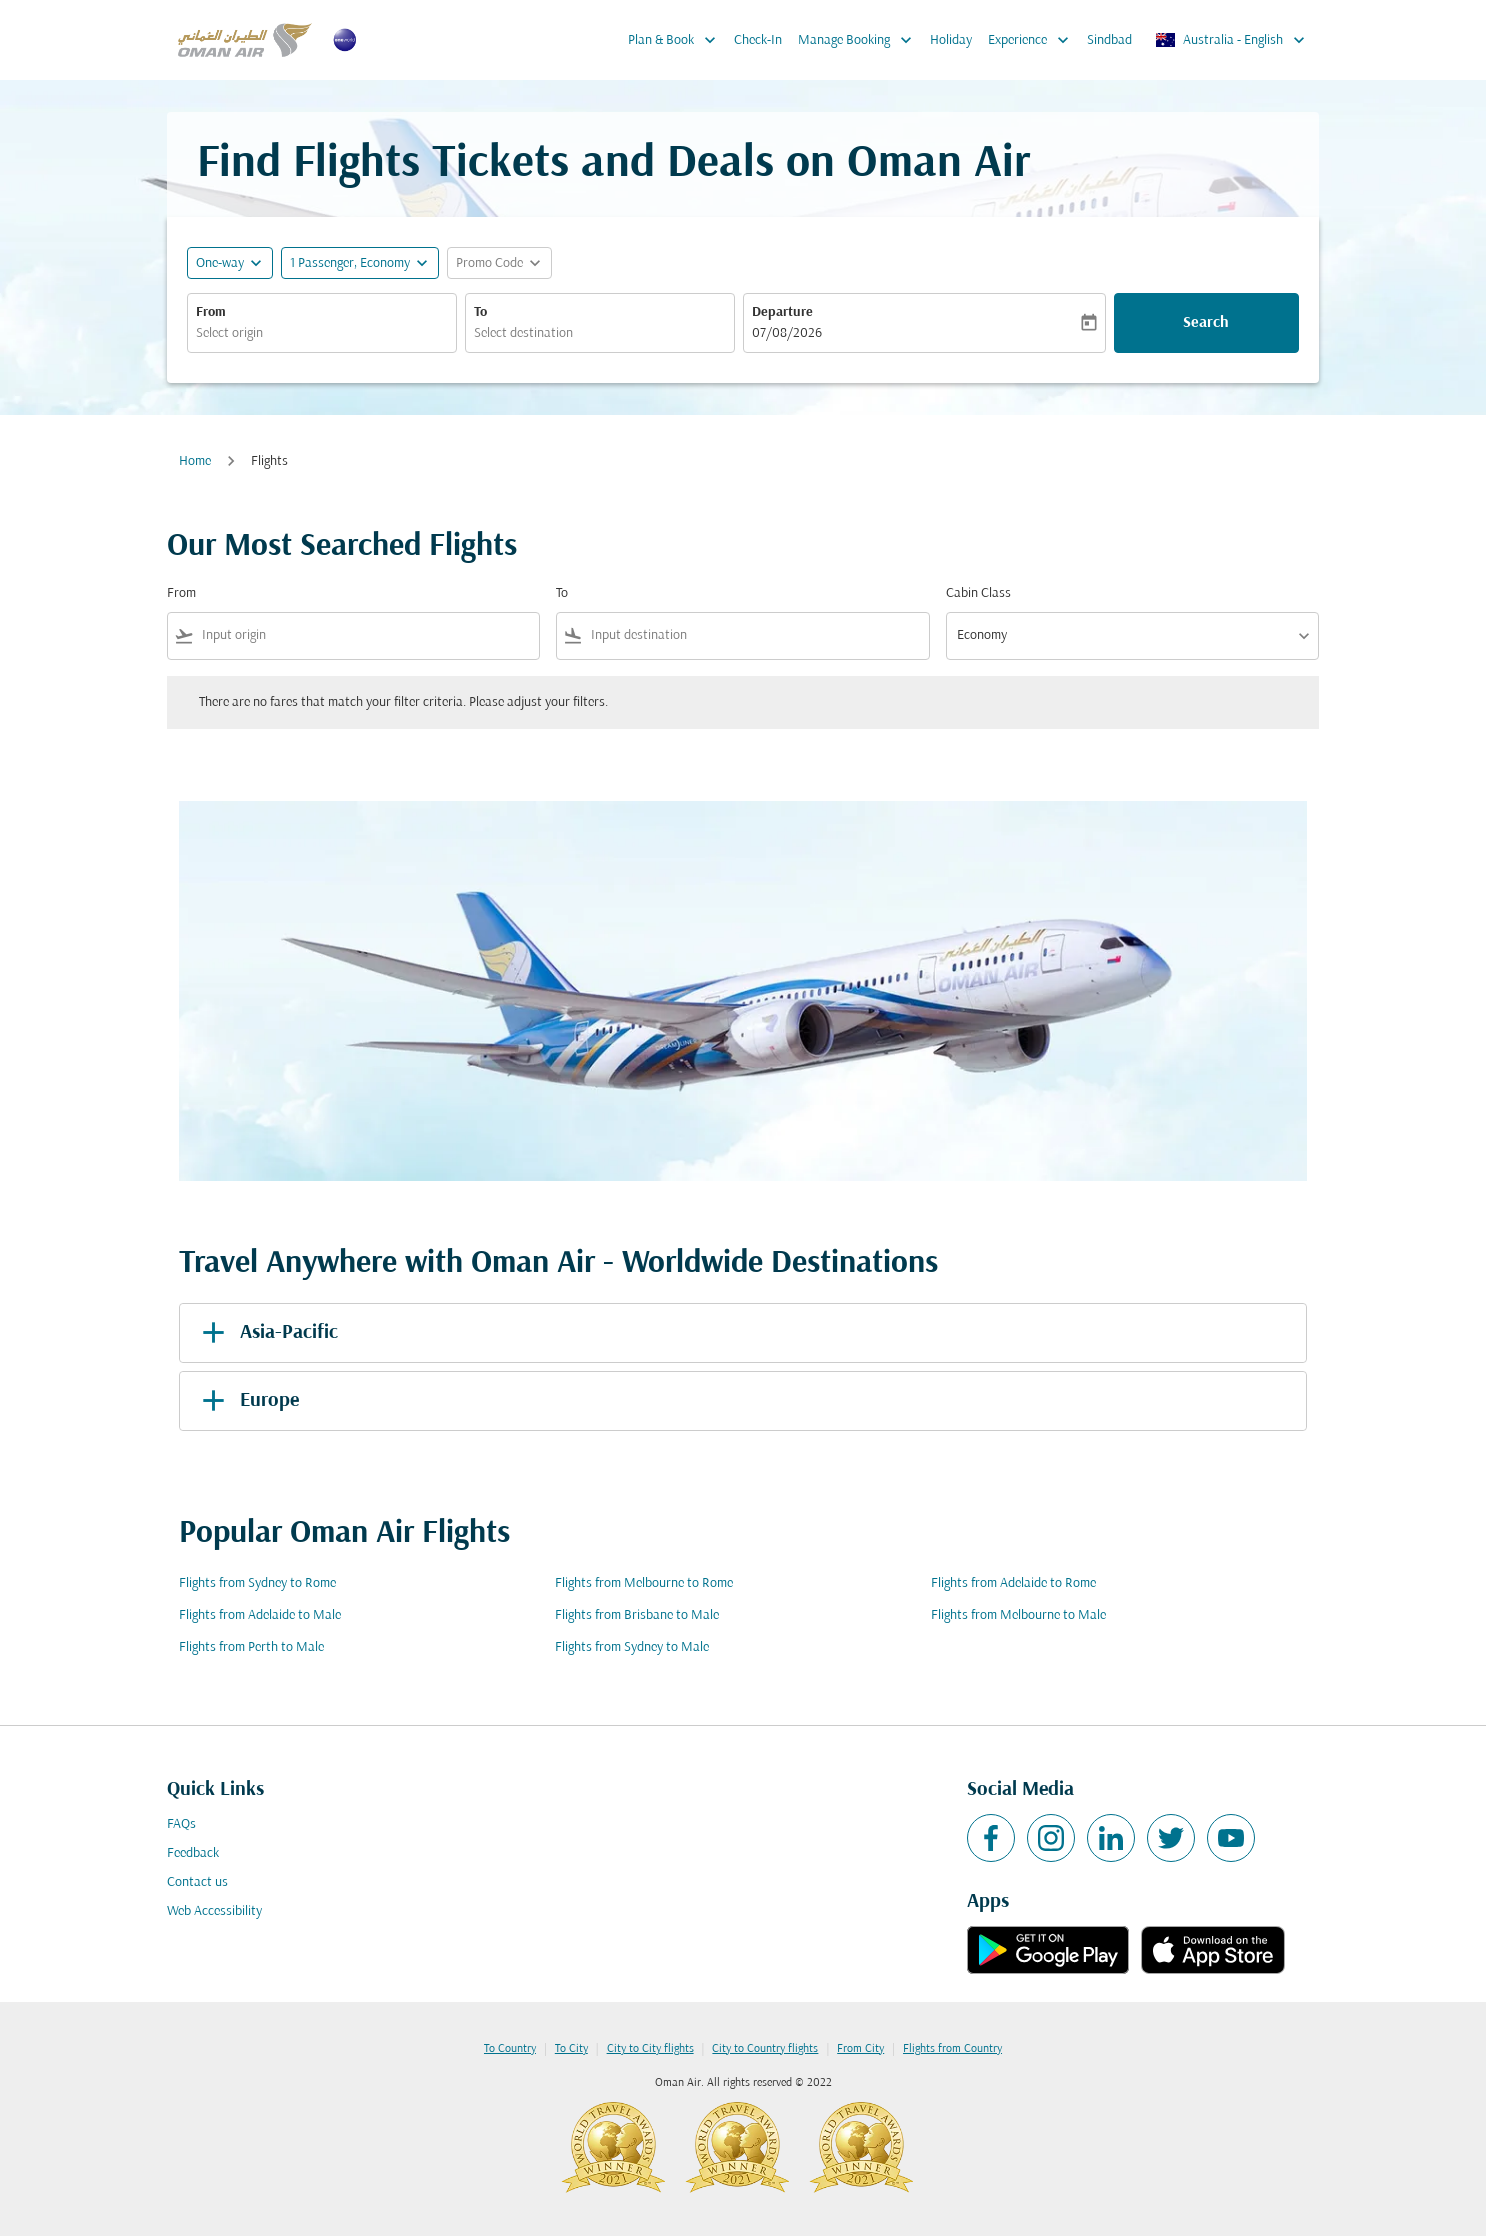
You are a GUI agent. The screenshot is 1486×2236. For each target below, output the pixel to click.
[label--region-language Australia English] (1231, 40)
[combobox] (322, 333)
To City (571, 2049)
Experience (1033, 40)
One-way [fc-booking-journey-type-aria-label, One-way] (220, 263)
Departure (782, 312)
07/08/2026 (787, 333)
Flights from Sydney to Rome (257, 1583)
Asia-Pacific (266, 1333)
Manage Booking (860, 40)
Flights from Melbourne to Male (1018, 1615)
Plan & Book (677, 40)
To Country (510, 2049)
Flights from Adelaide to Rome (1013, 1583)
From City (860, 2049)
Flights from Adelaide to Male (260, 1615)
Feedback (193, 1853)
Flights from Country (952, 2049)
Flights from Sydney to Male (632, 1647)
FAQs (181, 1824)
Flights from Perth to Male (251, 1647)
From (211, 312)
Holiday (951, 40)
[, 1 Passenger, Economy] (350, 263)
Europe (247, 1401)
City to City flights (650, 2049)
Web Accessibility (214, 1911)
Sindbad (1109, 40)
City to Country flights (765, 2049)
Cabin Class (978, 593)
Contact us (197, 1882)
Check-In (758, 40)
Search (1206, 323)
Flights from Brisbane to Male (637, 1615)
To (480, 312)
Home (195, 461)
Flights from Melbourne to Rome (644, 1583)
